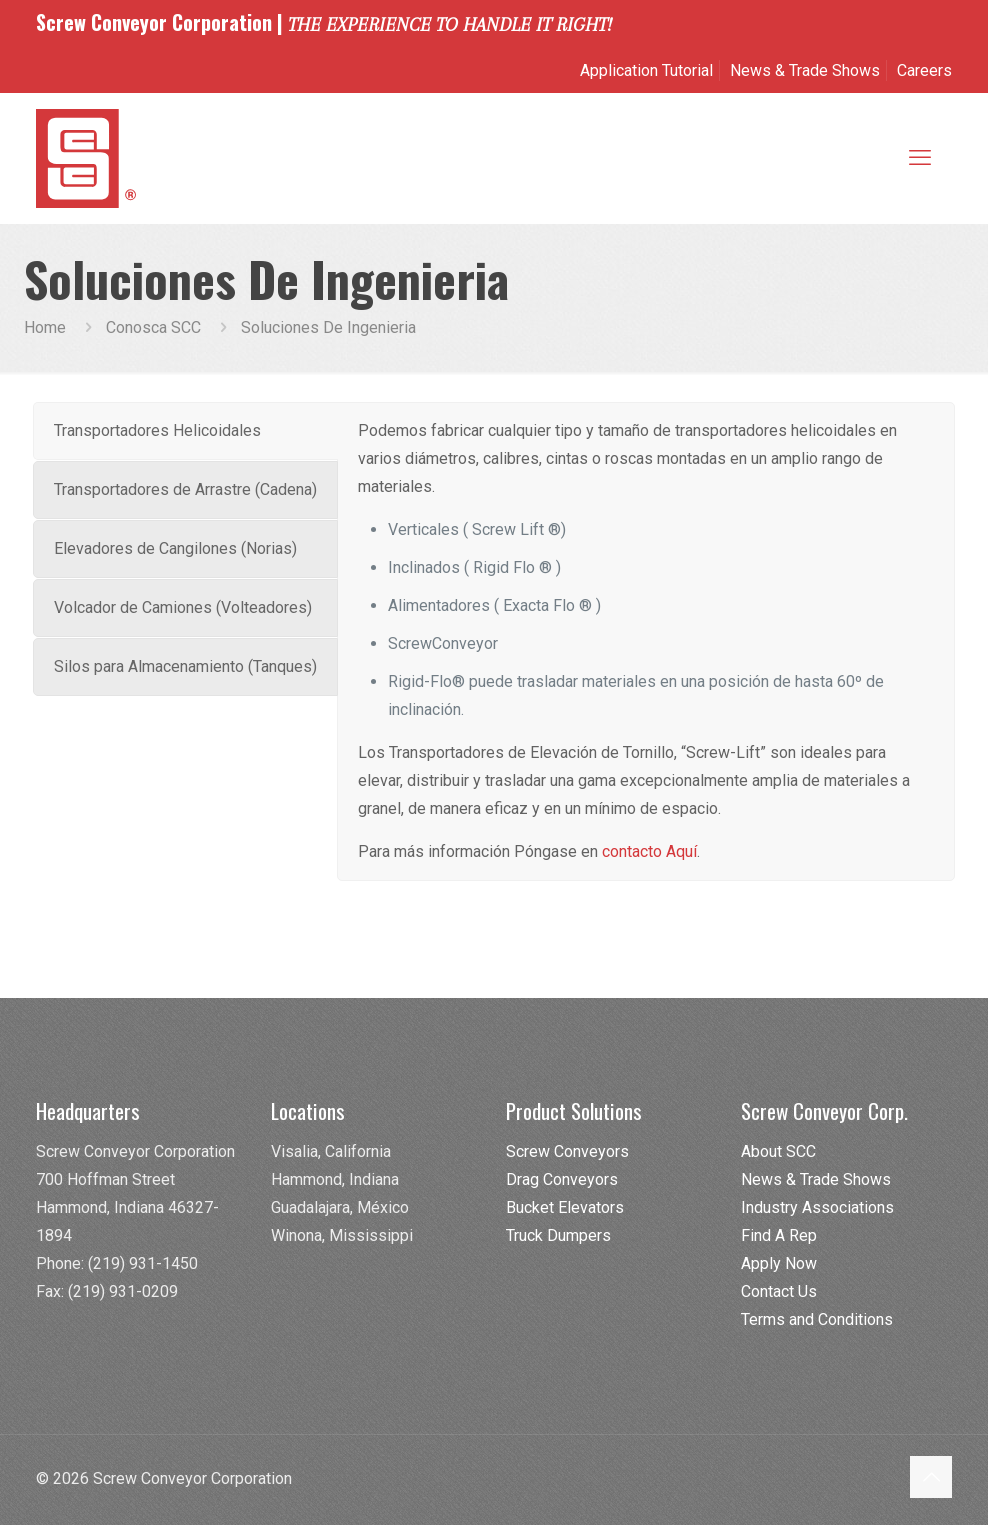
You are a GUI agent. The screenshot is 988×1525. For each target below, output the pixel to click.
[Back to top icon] (931, 1477)
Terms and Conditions (817, 1319)
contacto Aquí (649, 851)
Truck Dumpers (558, 1235)
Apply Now (779, 1263)
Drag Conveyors (562, 1179)
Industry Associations (817, 1207)
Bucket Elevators (565, 1207)
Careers (924, 70)
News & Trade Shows (805, 70)
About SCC (778, 1151)
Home (45, 327)
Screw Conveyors (567, 1151)
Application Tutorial (646, 70)
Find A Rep (779, 1235)
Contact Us (779, 1291)
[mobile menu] (920, 158)
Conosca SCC (153, 327)
